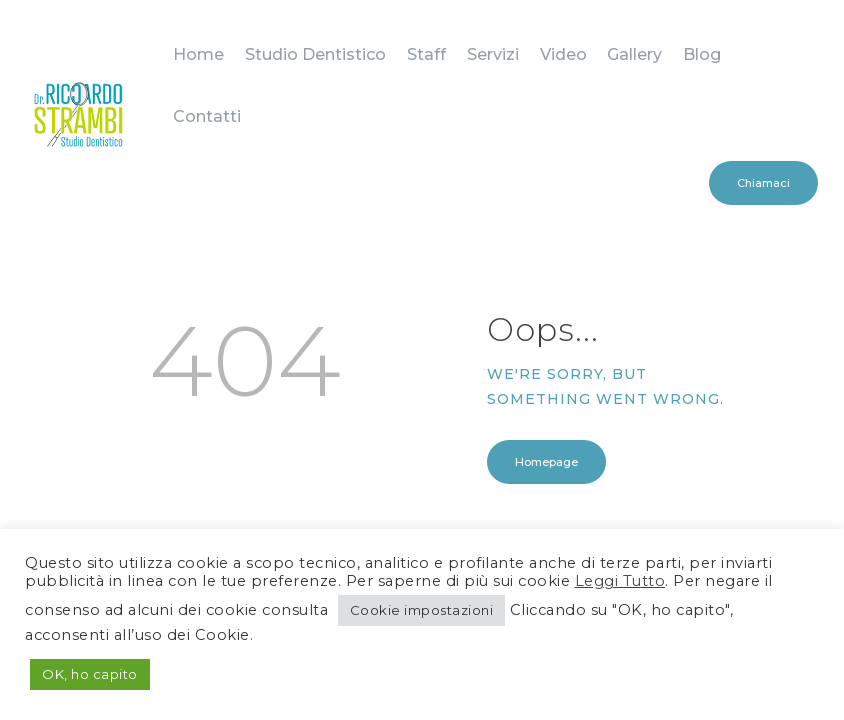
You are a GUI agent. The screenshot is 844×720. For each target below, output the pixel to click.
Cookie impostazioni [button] (422, 610)
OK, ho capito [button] (90, 674)
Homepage (546, 346)
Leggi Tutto (620, 581)
